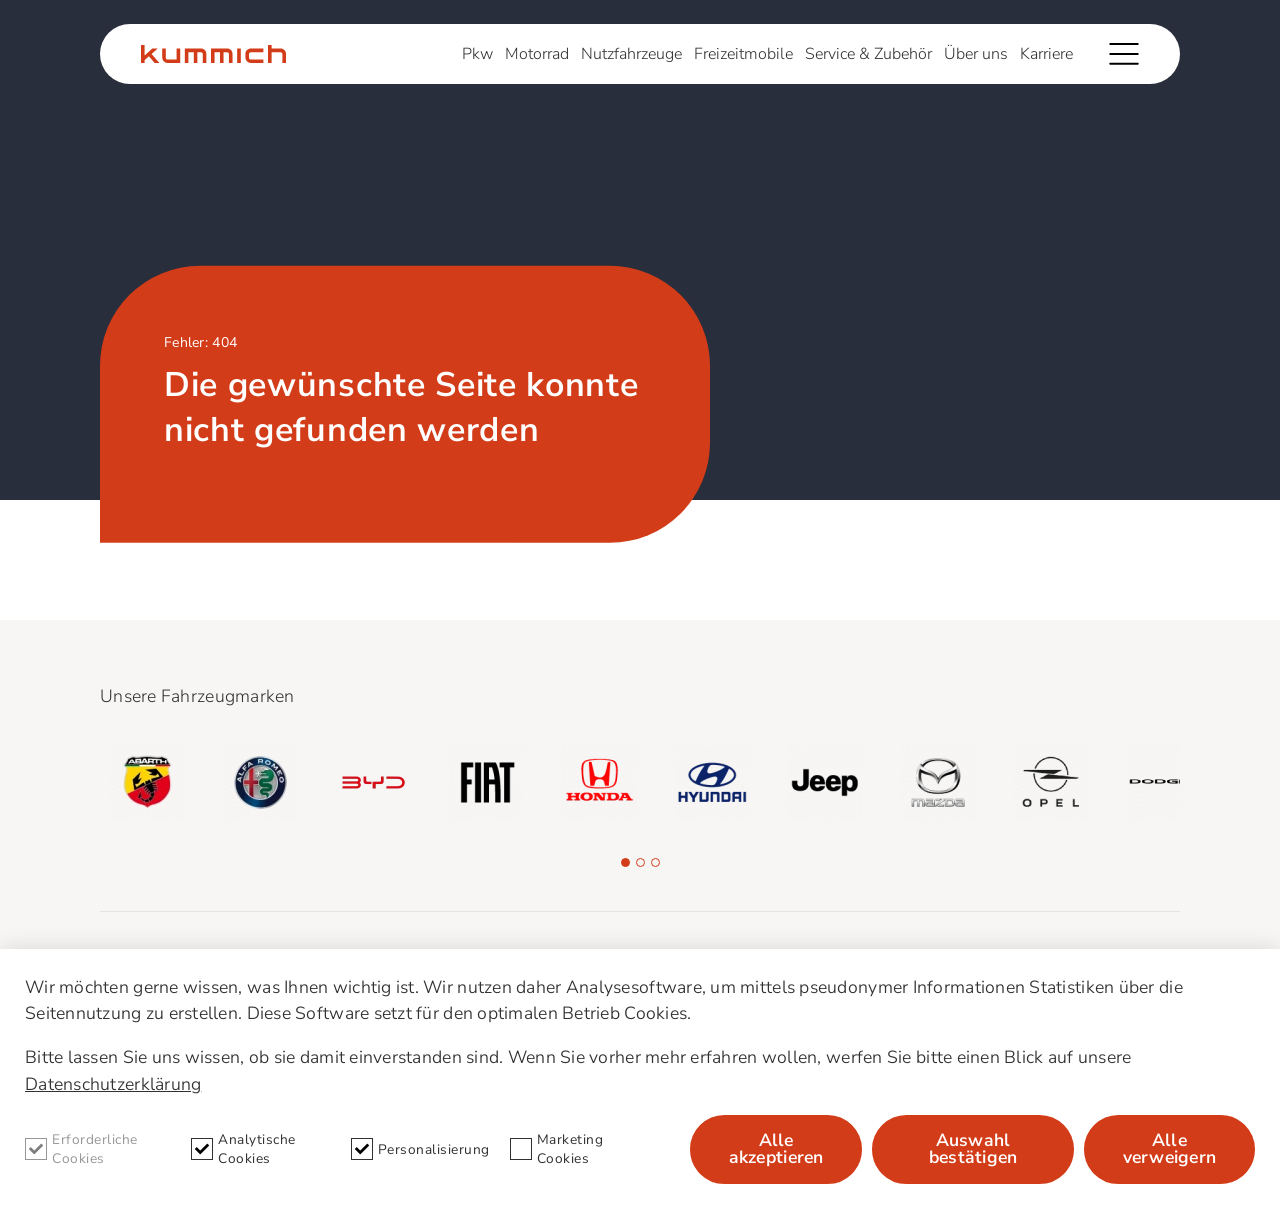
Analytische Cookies (243, 1149)
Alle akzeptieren (776, 1149)
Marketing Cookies (557, 1149)
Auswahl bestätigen (973, 1149)
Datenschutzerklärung (113, 1084)
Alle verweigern (1170, 1149)
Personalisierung (420, 1149)
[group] (147, 782)
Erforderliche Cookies (81, 1149)
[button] (625, 862)
